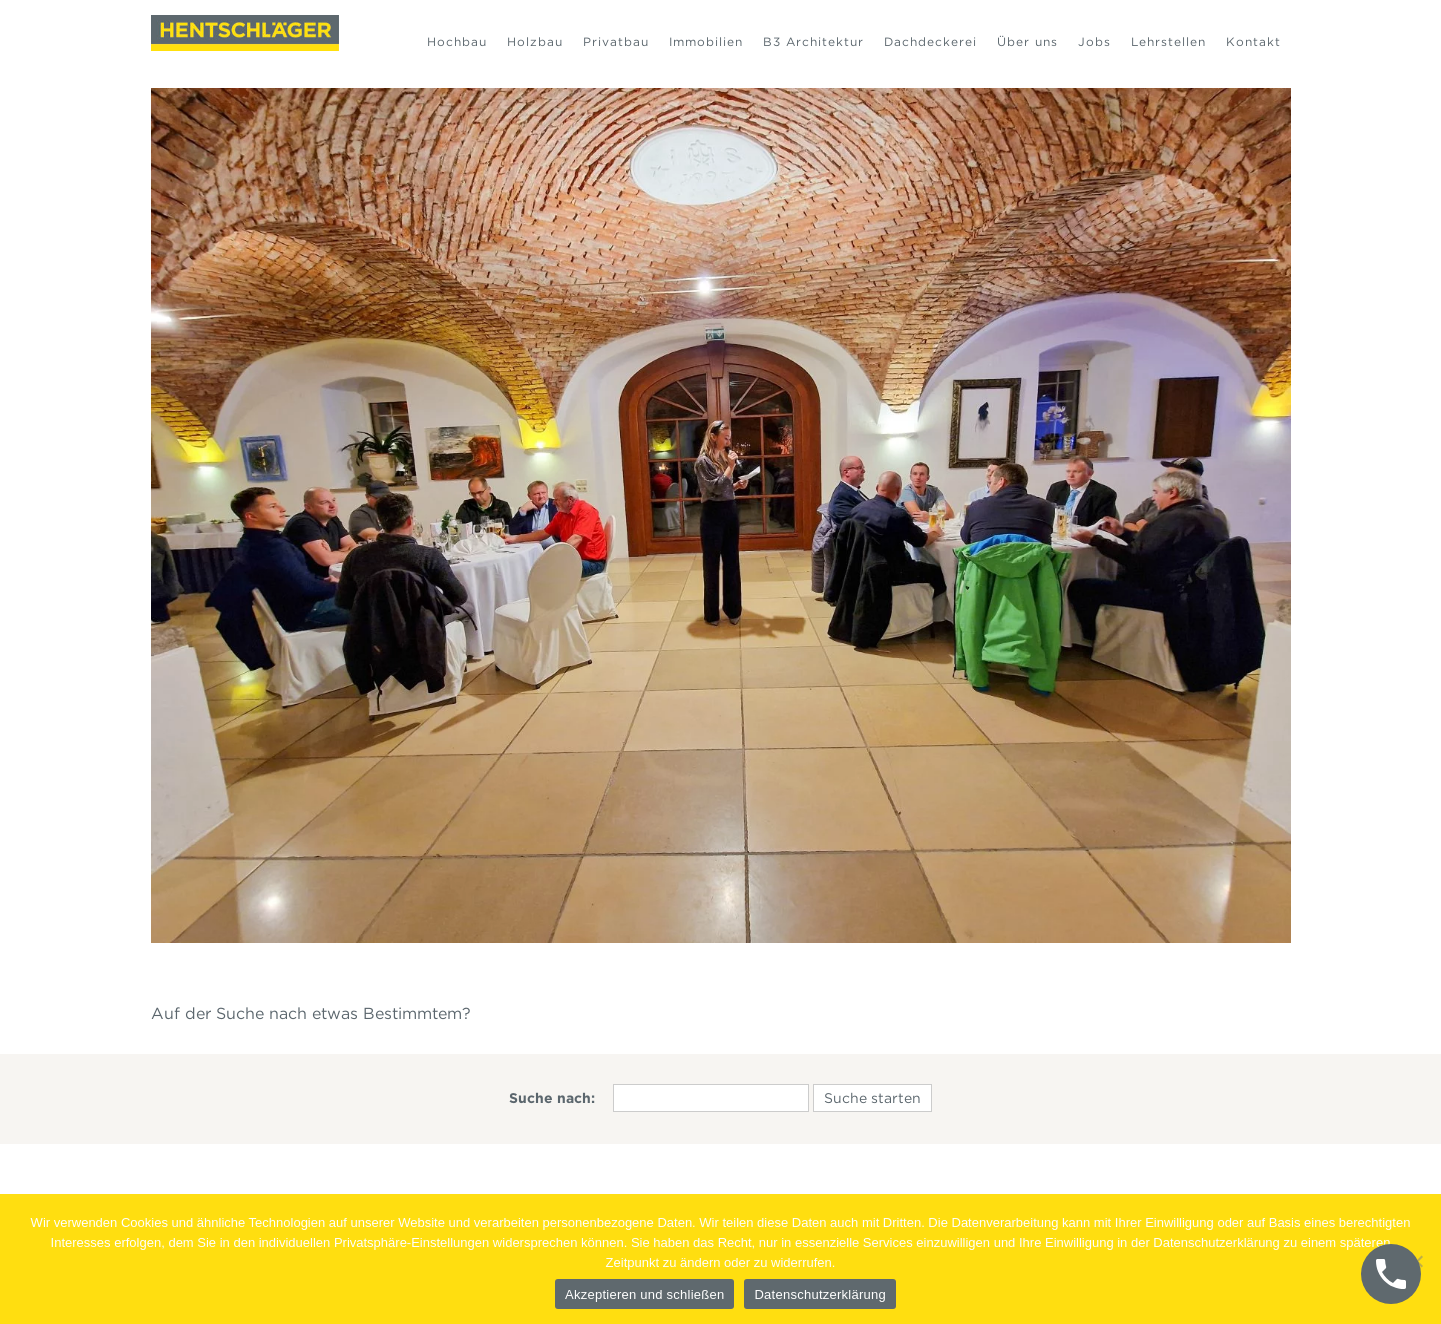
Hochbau (457, 41)
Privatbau (616, 41)
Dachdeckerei (930, 41)
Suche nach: (552, 1098)
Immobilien (706, 41)
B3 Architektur (813, 41)
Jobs (1094, 41)
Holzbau (535, 41)
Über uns (1027, 41)
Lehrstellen (1168, 41)
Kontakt (1253, 41)
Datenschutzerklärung (819, 1294)
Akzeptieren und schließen (644, 1294)
